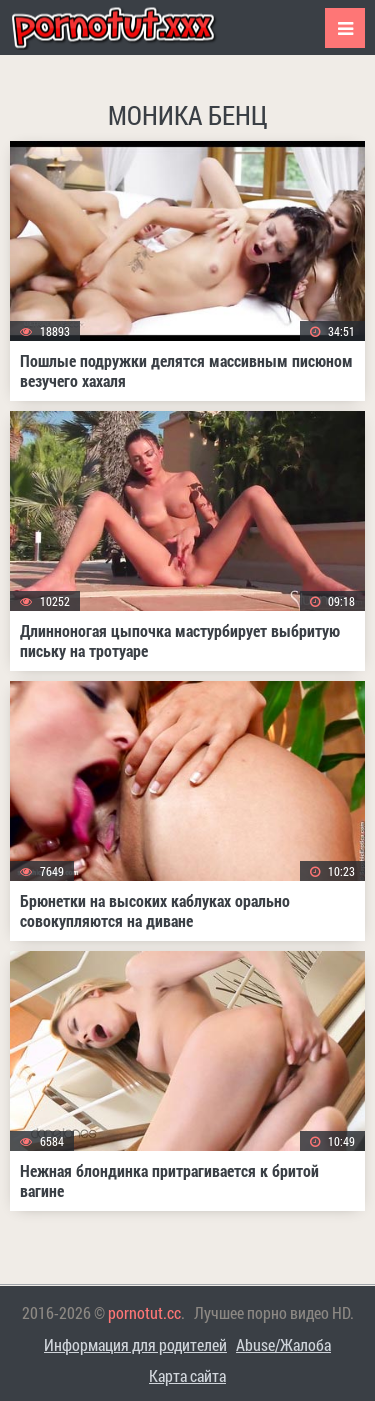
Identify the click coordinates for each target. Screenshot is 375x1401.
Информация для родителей (135, 1344)
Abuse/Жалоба (283, 1344)
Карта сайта (187, 1375)
